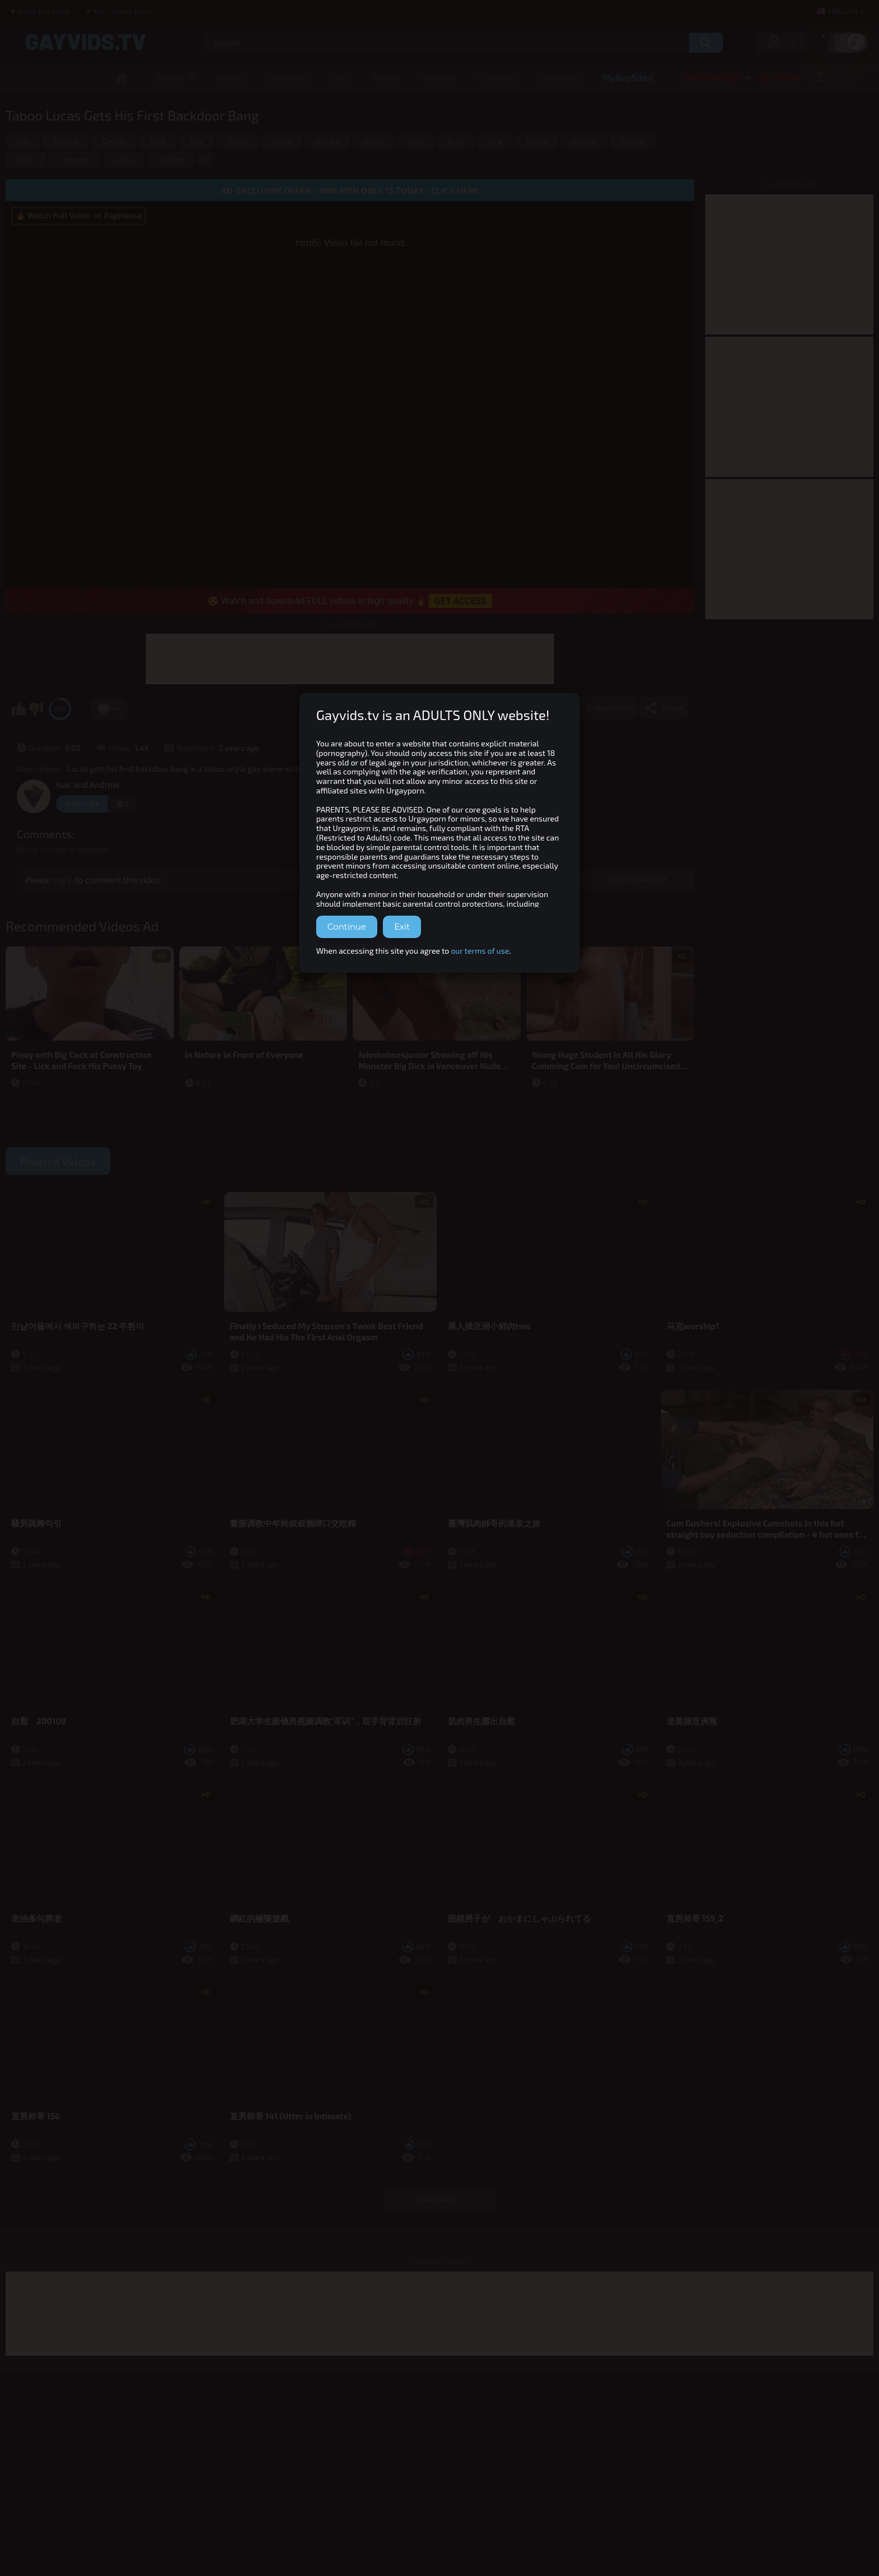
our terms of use (480, 950)
